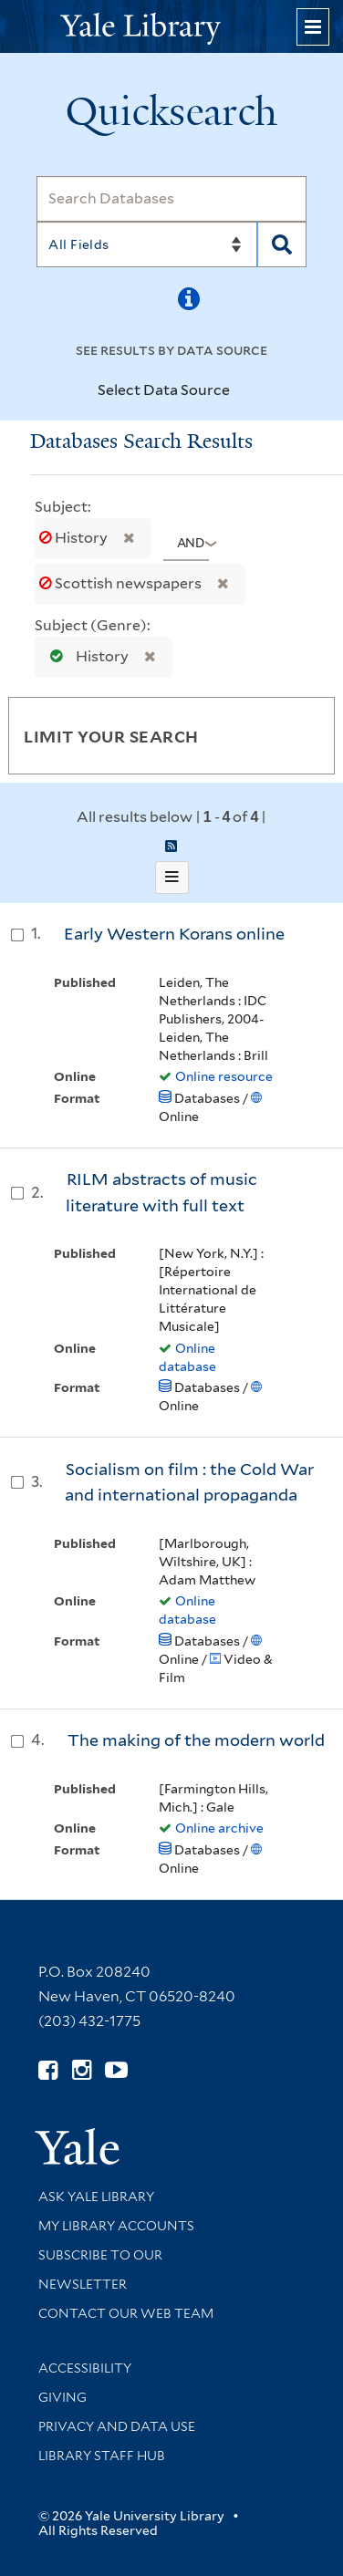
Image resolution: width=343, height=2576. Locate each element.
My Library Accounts (116, 2225)
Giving (62, 2397)
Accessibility (84, 2368)
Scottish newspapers (121, 583)
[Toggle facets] (304, 735)
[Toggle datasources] (241, 391)
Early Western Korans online (174, 933)
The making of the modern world (196, 1740)
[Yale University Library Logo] (171, 27)
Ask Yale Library (96, 2196)
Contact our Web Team (125, 2313)
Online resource (224, 1076)
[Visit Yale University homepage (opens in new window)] (77, 2140)
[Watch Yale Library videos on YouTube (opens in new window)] (116, 2070)
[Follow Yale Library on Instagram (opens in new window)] (81, 2070)
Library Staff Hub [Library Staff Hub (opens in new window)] (101, 2455)
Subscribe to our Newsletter (100, 2269)
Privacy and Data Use (116, 2426)
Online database (187, 1357)
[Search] (171, 199)
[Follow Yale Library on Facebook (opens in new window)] (47, 2070)
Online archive (219, 1828)
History (74, 537)
